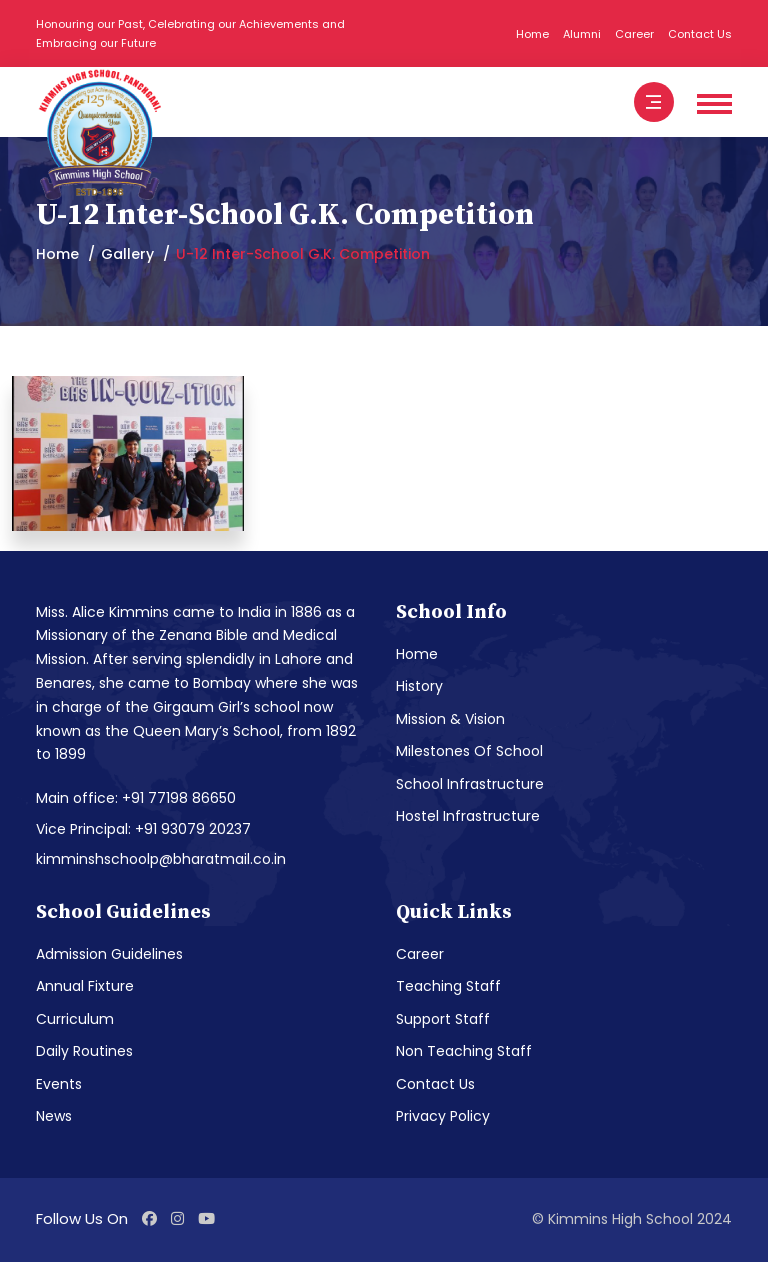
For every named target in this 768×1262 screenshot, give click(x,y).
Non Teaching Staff (464, 1051)
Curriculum (75, 1019)
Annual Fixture (85, 986)
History (419, 686)
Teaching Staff (448, 986)
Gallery (127, 254)
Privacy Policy (443, 1116)
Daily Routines (84, 1051)
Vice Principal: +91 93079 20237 (143, 829)
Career (634, 34)
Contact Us (700, 34)
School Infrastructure (470, 784)
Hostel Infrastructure (468, 816)
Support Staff (443, 1019)
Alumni (582, 34)
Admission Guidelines (109, 954)
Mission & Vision (450, 719)
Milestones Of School (469, 751)
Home (532, 34)
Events (59, 1084)
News (54, 1116)
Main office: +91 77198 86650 (136, 798)
